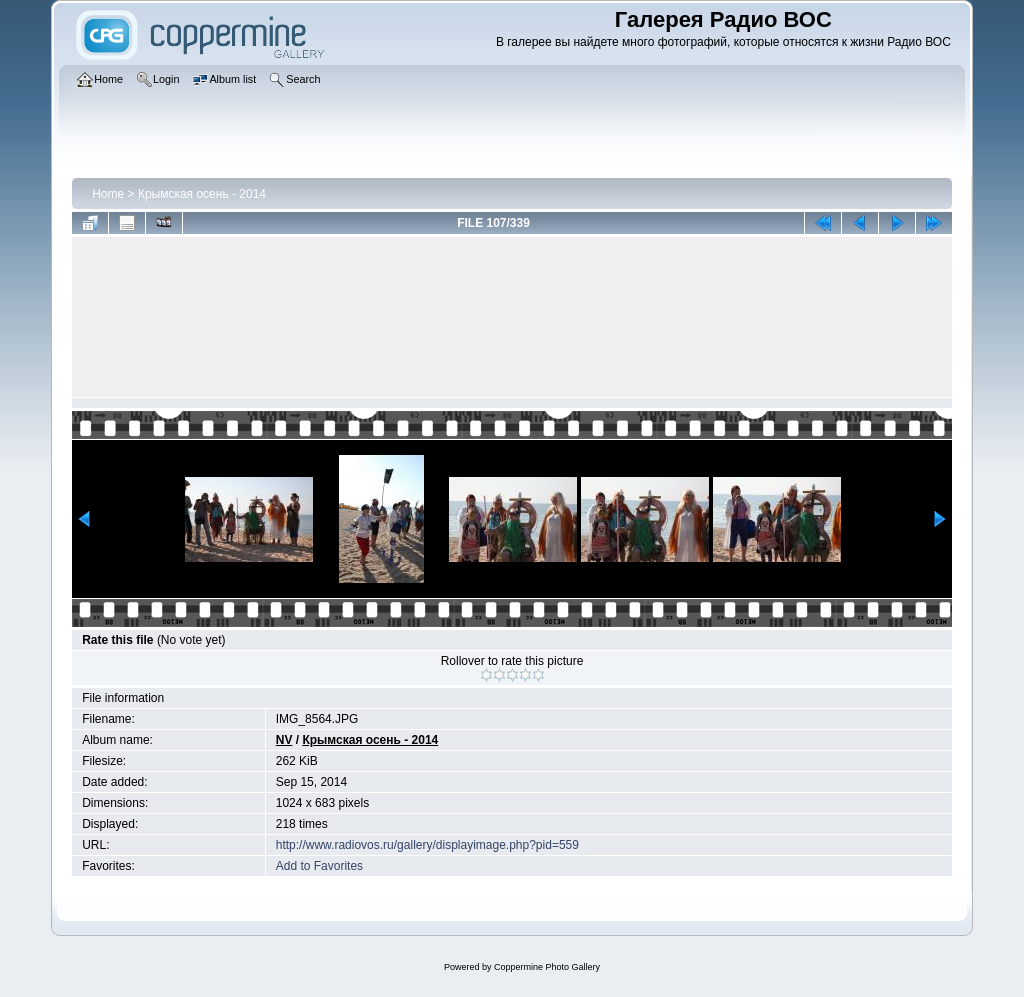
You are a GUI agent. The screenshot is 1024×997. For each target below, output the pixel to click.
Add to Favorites (319, 866)
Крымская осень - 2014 (202, 194)
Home (108, 194)
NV (284, 740)
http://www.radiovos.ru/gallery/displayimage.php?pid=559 (427, 845)
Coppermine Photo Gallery (547, 967)
